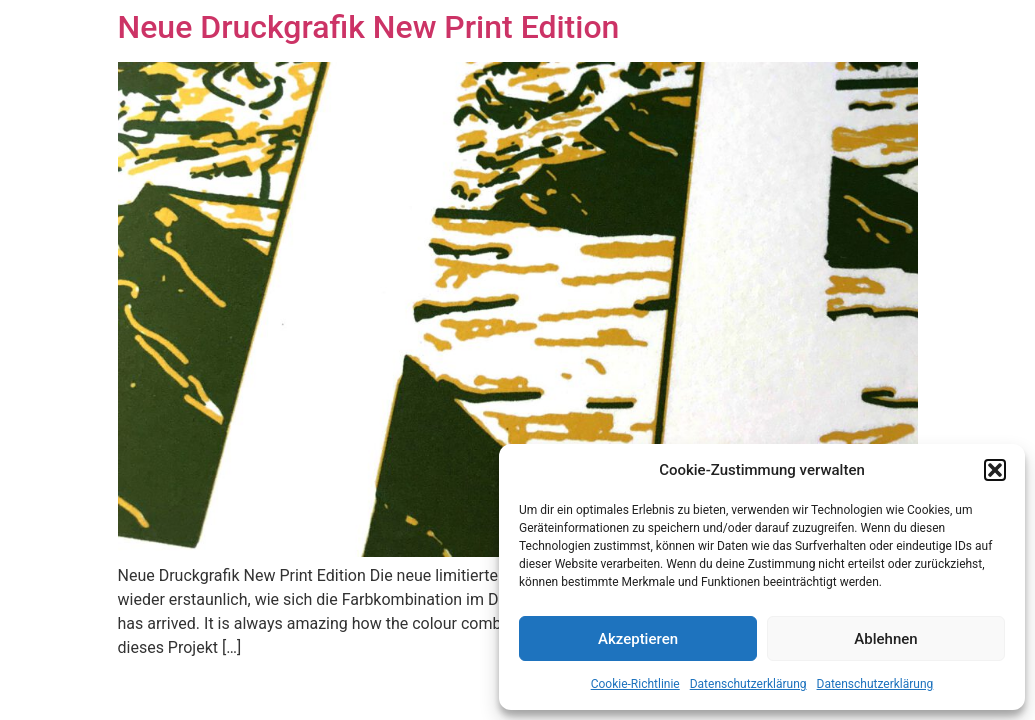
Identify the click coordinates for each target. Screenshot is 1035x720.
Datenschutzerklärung (748, 684)
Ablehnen (885, 639)
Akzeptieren (638, 639)
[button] (995, 470)
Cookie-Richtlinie (635, 684)
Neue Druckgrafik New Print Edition (369, 27)
